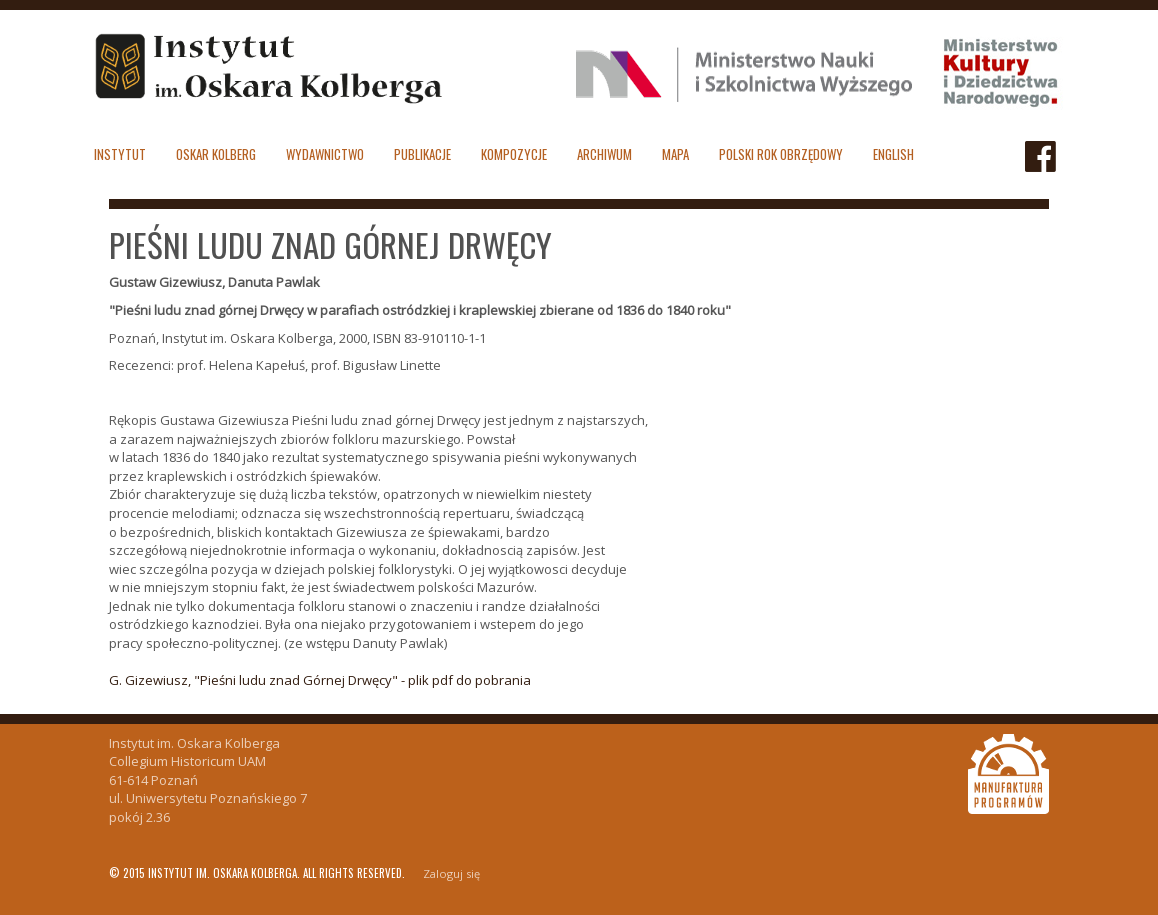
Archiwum (604, 154)
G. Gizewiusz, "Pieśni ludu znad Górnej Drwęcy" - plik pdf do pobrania (320, 680)
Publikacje (422, 154)
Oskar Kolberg (216, 154)
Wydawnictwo (325, 154)
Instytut (120, 154)
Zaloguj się (451, 873)
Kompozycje (514, 154)
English (893, 154)
